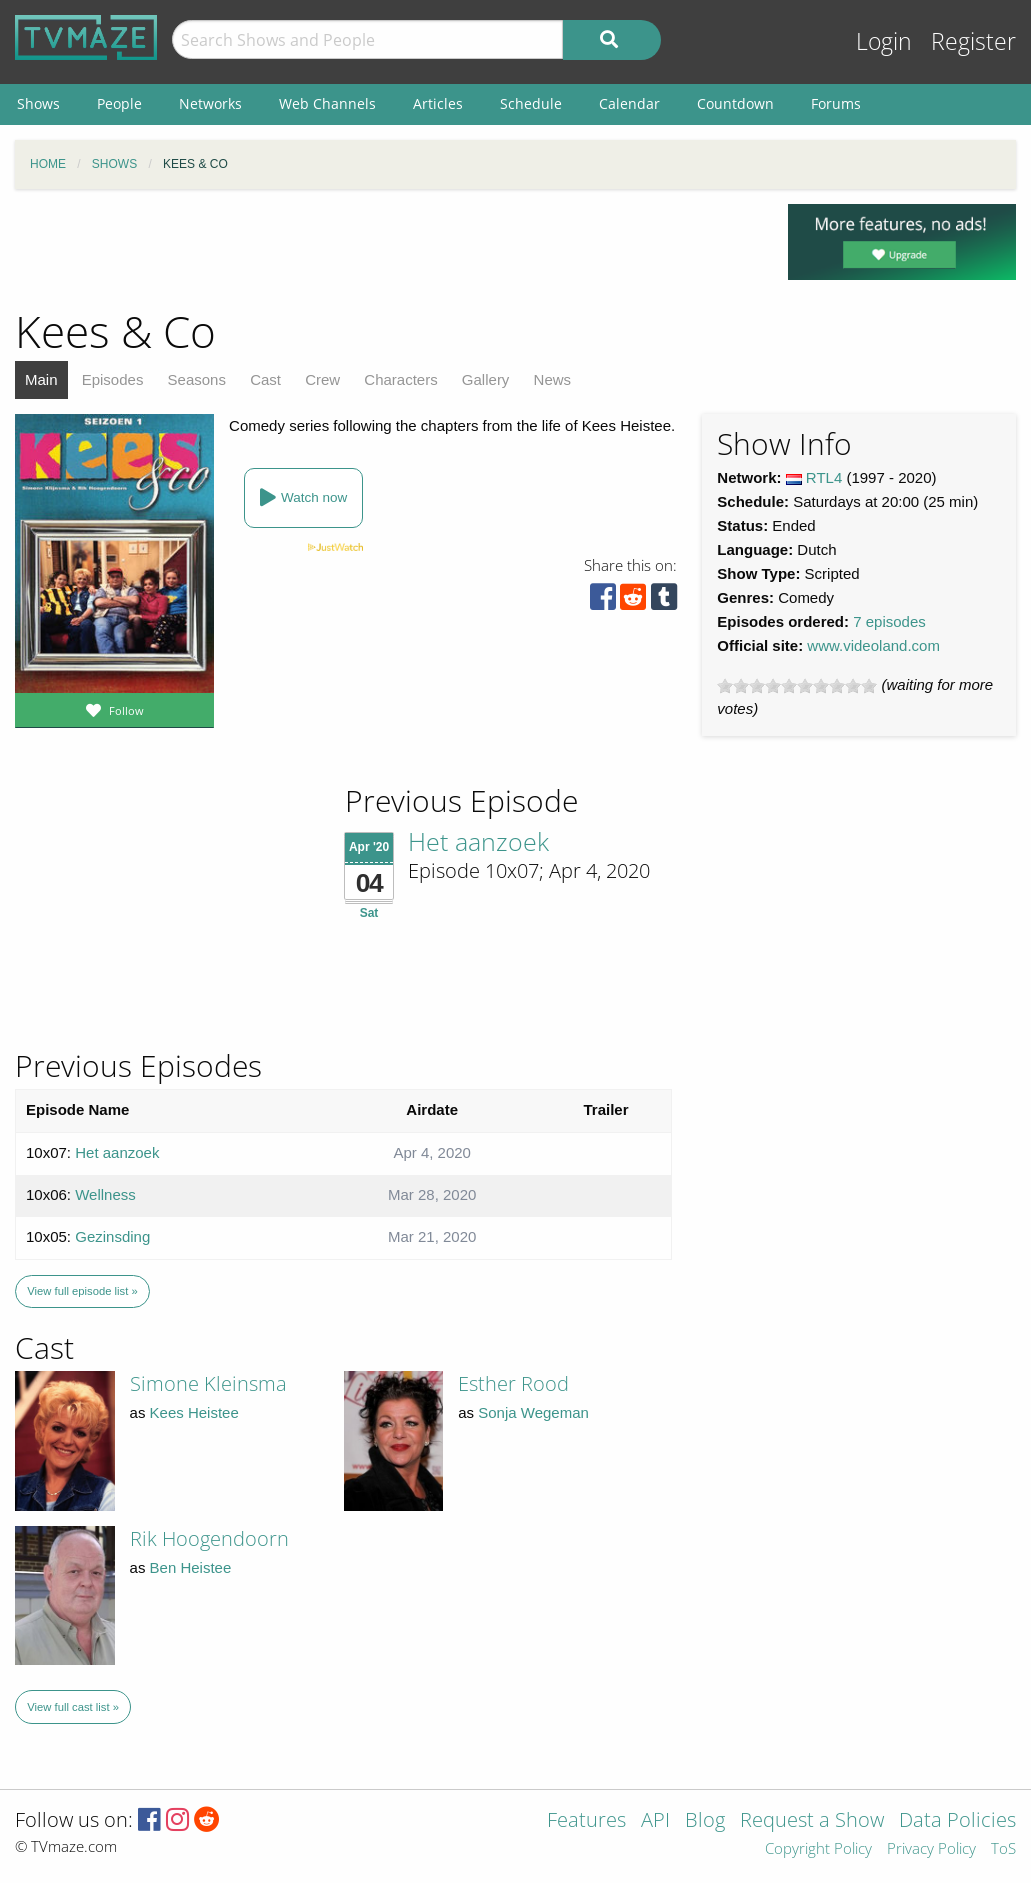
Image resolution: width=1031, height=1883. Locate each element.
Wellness (105, 1194)
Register (973, 41)
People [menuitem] (119, 103)
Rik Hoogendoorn (209, 1538)
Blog (705, 1821)
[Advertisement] (387, 249)
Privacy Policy (931, 1849)
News (553, 379)
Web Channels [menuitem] (327, 103)
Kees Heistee (194, 1412)
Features (586, 1821)
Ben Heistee (191, 1567)
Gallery (486, 379)
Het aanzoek (478, 841)
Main (41, 379)
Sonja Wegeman (533, 1412)
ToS (1003, 1849)
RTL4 (824, 477)
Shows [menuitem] (38, 103)
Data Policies (957, 1821)
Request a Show (812, 1821)
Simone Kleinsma (208, 1383)
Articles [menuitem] (438, 103)
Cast (265, 379)
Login (884, 41)
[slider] (797, 686)
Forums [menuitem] (836, 103)
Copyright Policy (818, 1849)
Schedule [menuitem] (531, 103)
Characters (400, 379)
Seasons (197, 379)
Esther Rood (513, 1383)
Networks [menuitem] (210, 103)
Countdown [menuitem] (735, 103)
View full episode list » (82, 1291)
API (655, 1821)
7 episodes (889, 621)
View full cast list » (73, 1707)
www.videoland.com (873, 645)
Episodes (113, 379)
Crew (322, 379)
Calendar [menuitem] (629, 103)
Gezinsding (112, 1236)
